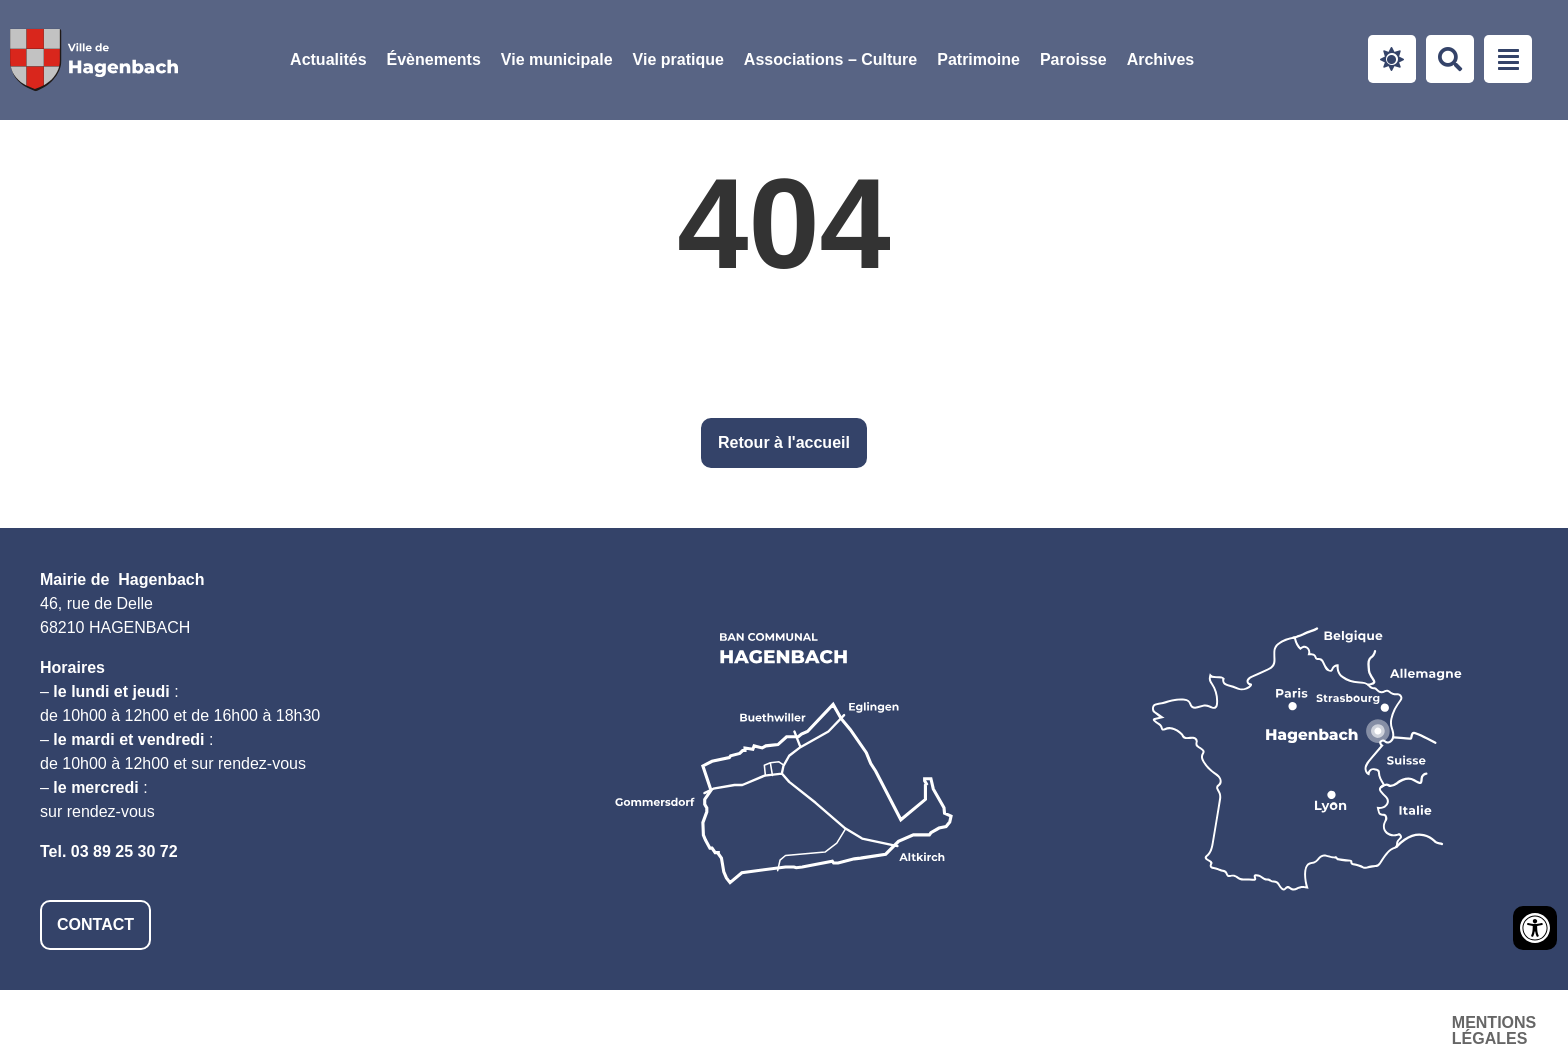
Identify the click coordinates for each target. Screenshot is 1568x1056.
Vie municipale (557, 59)
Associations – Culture (830, 59)
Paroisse (1073, 59)
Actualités (328, 59)
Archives (1161, 59)
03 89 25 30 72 (124, 851)
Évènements (434, 59)
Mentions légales (1047, 1022)
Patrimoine (978, 59)
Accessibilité (1221, 1022)
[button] (557, 60)
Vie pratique (678, 59)
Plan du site (1367, 1022)
